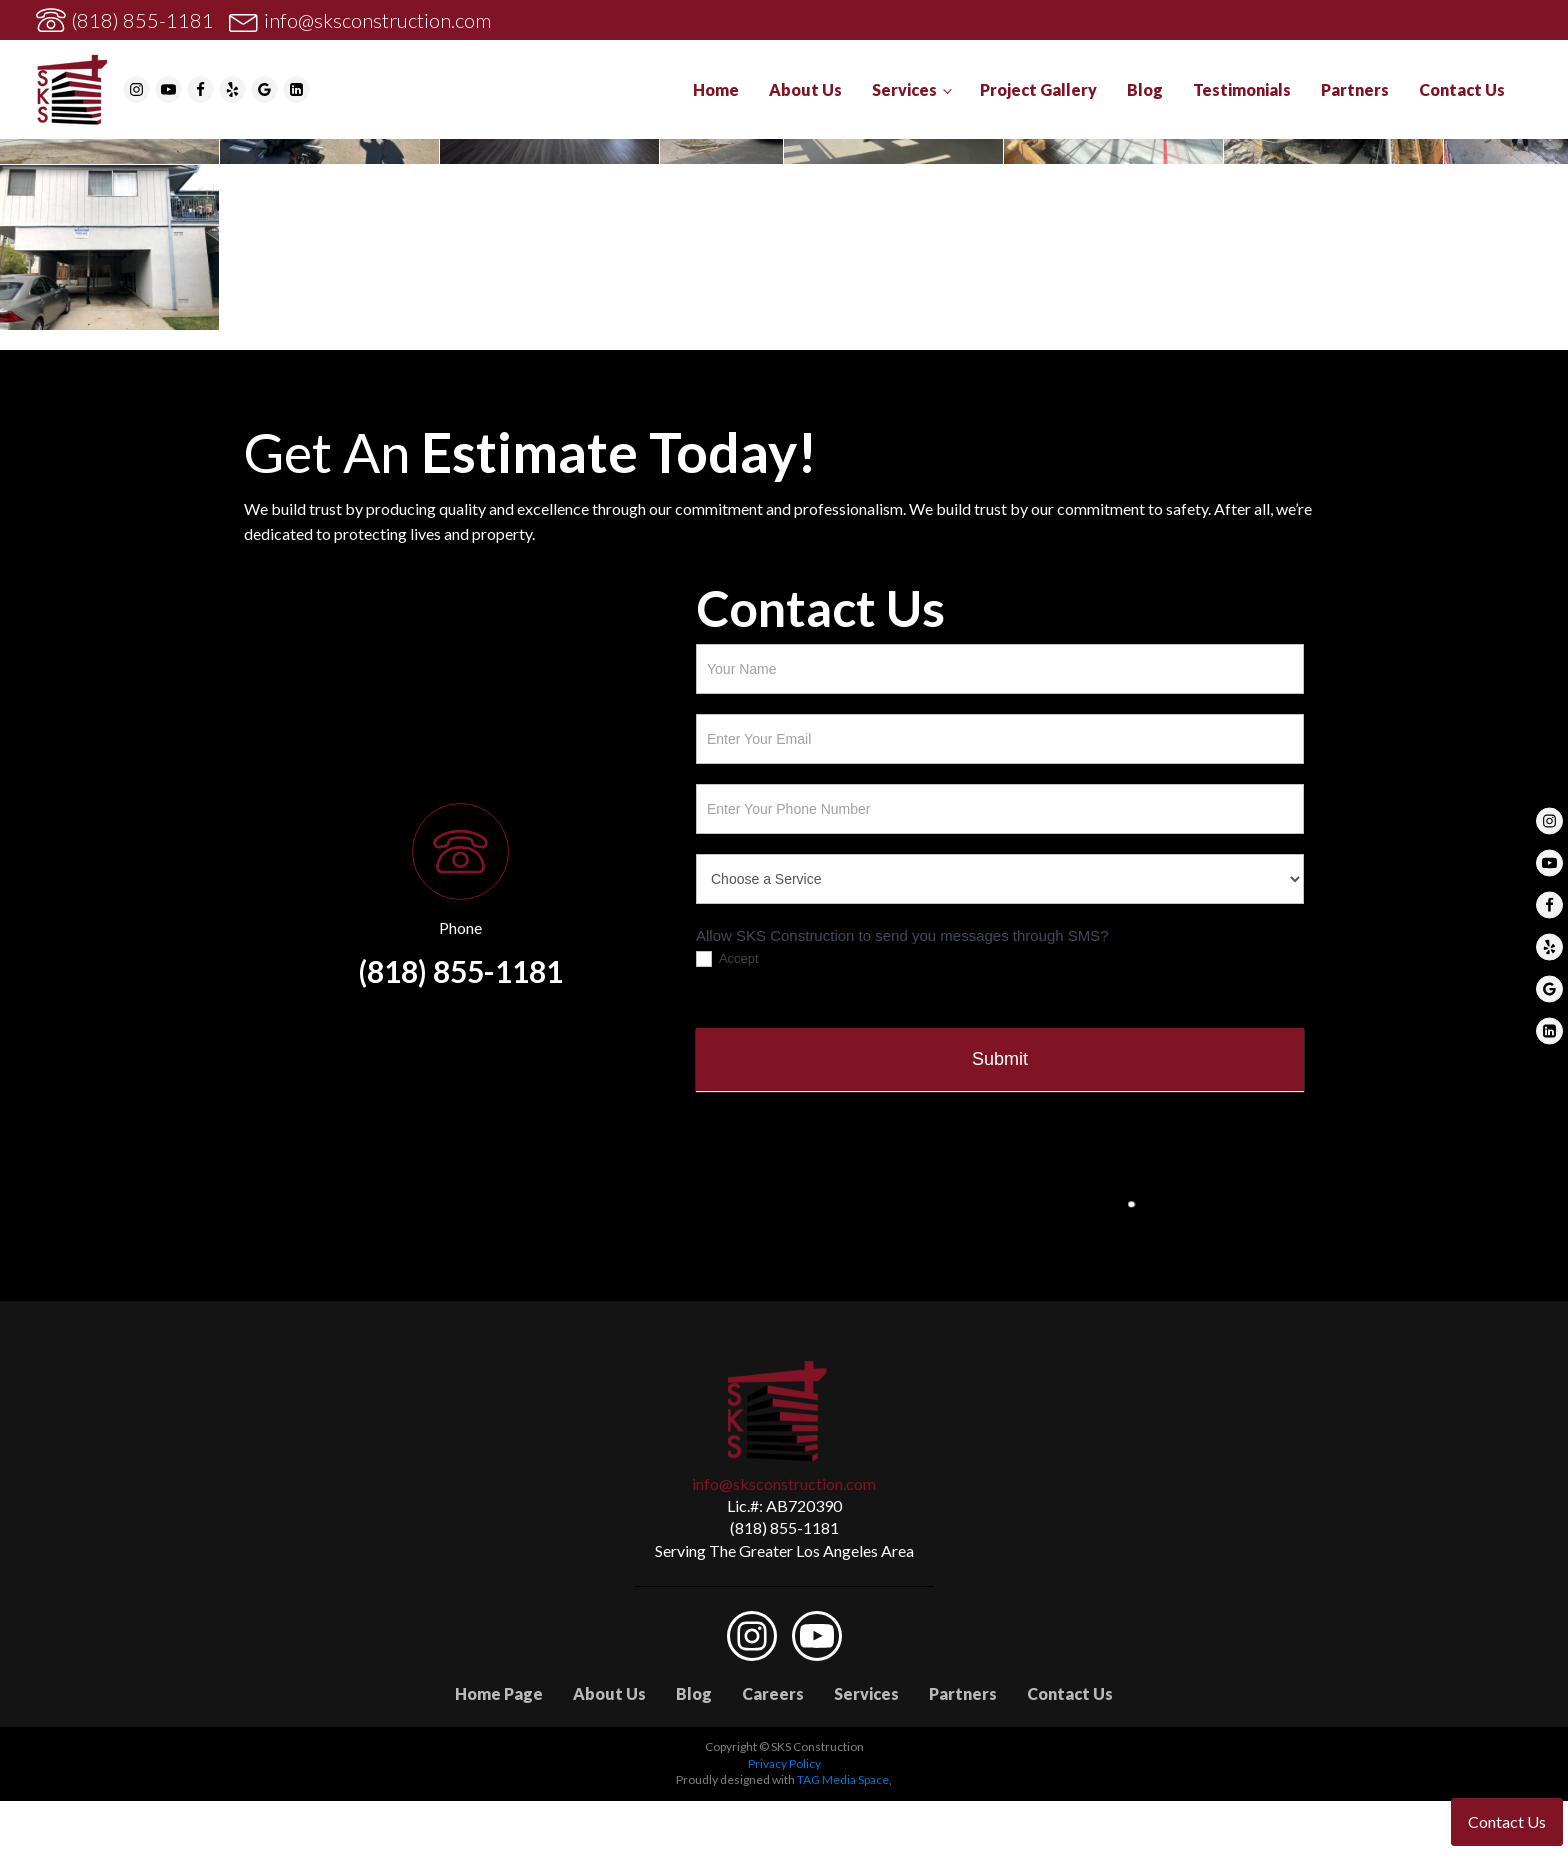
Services (904, 89)
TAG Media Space (843, 1779)
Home (716, 89)
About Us (805, 89)
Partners (1355, 89)
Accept (727, 959)
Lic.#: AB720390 (784, 1505)
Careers (773, 1693)
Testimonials (1242, 89)
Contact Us (1462, 89)
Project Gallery (1038, 89)
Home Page (499, 1693)
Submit (1000, 1059)
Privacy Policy (784, 1763)
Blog (1145, 89)
